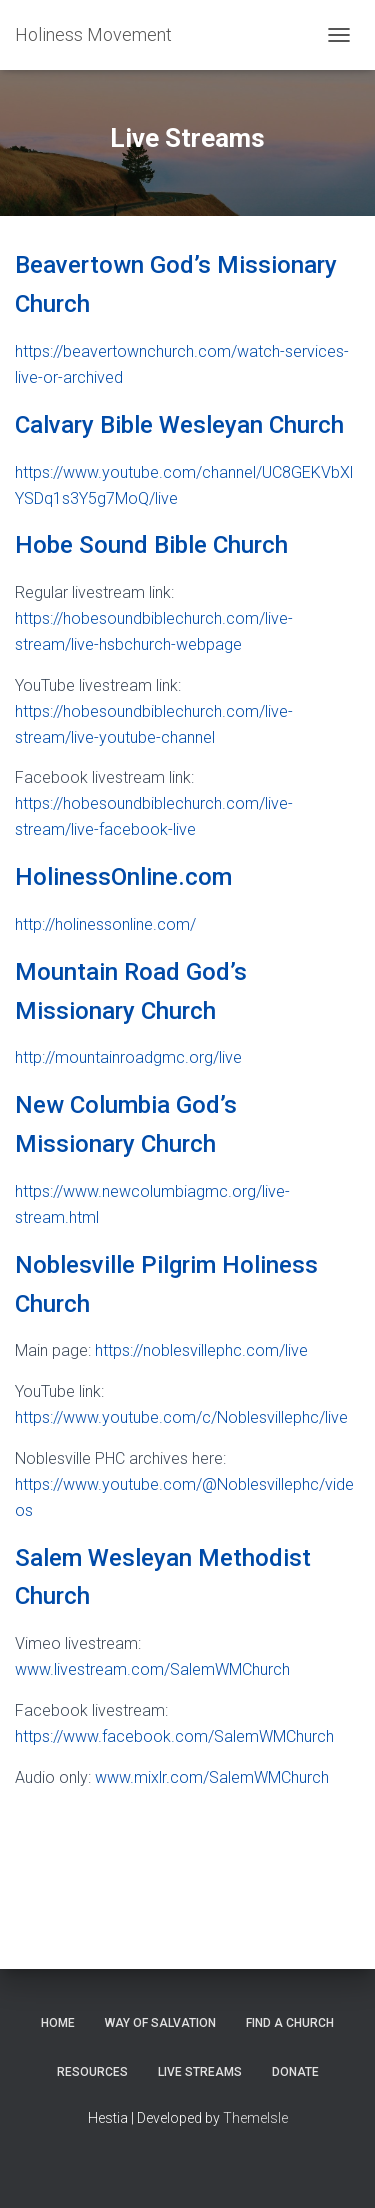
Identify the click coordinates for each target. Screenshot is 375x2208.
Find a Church (290, 2023)
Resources (92, 2072)
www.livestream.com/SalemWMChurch (152, 1669)
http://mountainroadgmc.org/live (128, 1057)
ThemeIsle (255, 2118)
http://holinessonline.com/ (105, 924)
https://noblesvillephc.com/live (201, 1350)
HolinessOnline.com (123, 877)
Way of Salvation (160, 2023)
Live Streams (200, 2072)
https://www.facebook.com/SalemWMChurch (174, 1736)
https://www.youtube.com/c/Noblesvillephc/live (181, 1417)
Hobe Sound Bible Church (151, 545)
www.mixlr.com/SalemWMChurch (212, 1777)
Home (58, 2023)
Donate (295, 2072)
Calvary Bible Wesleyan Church (179, 425)
